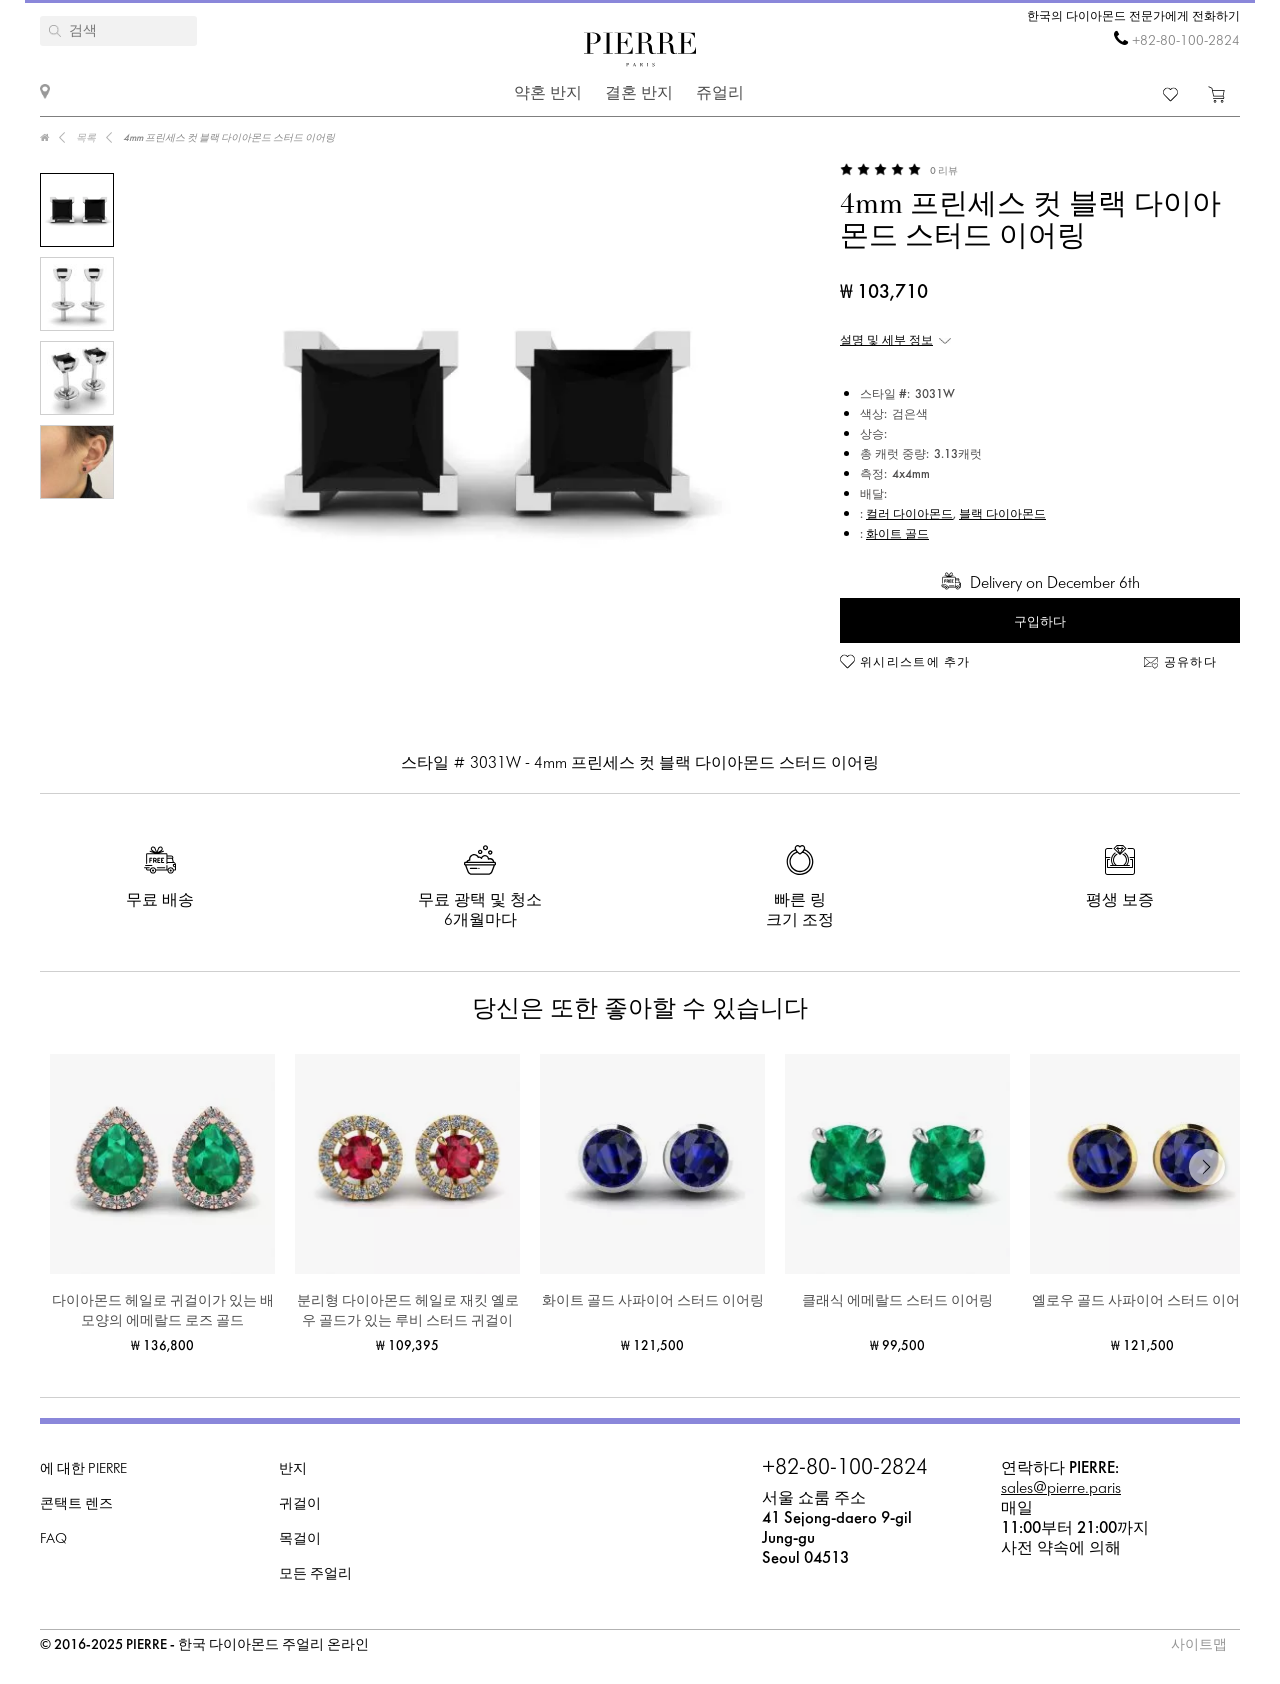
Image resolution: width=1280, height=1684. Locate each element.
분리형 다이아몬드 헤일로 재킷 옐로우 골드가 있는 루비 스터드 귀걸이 (408, 1311)
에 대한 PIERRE (83, 1469)
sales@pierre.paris (1061, 1488)
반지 (293, 1469)
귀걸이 (300, 1504)
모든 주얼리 (315, 1574)
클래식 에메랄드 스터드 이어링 (897, 1301)
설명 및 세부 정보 (886, 341)
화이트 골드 (897, 535)
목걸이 (300, 1539)
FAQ (53, 1539)
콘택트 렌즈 (76, 1504)
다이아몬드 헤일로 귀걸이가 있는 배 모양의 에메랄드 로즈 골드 (163, 1311)
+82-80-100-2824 (1186, 41)
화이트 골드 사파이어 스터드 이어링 (653, 1301)
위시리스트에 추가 (915, 663)
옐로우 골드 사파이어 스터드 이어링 (1143, 1301)
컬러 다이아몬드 (909, 515)
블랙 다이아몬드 (1002, 515)
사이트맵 (1199, 1645)
